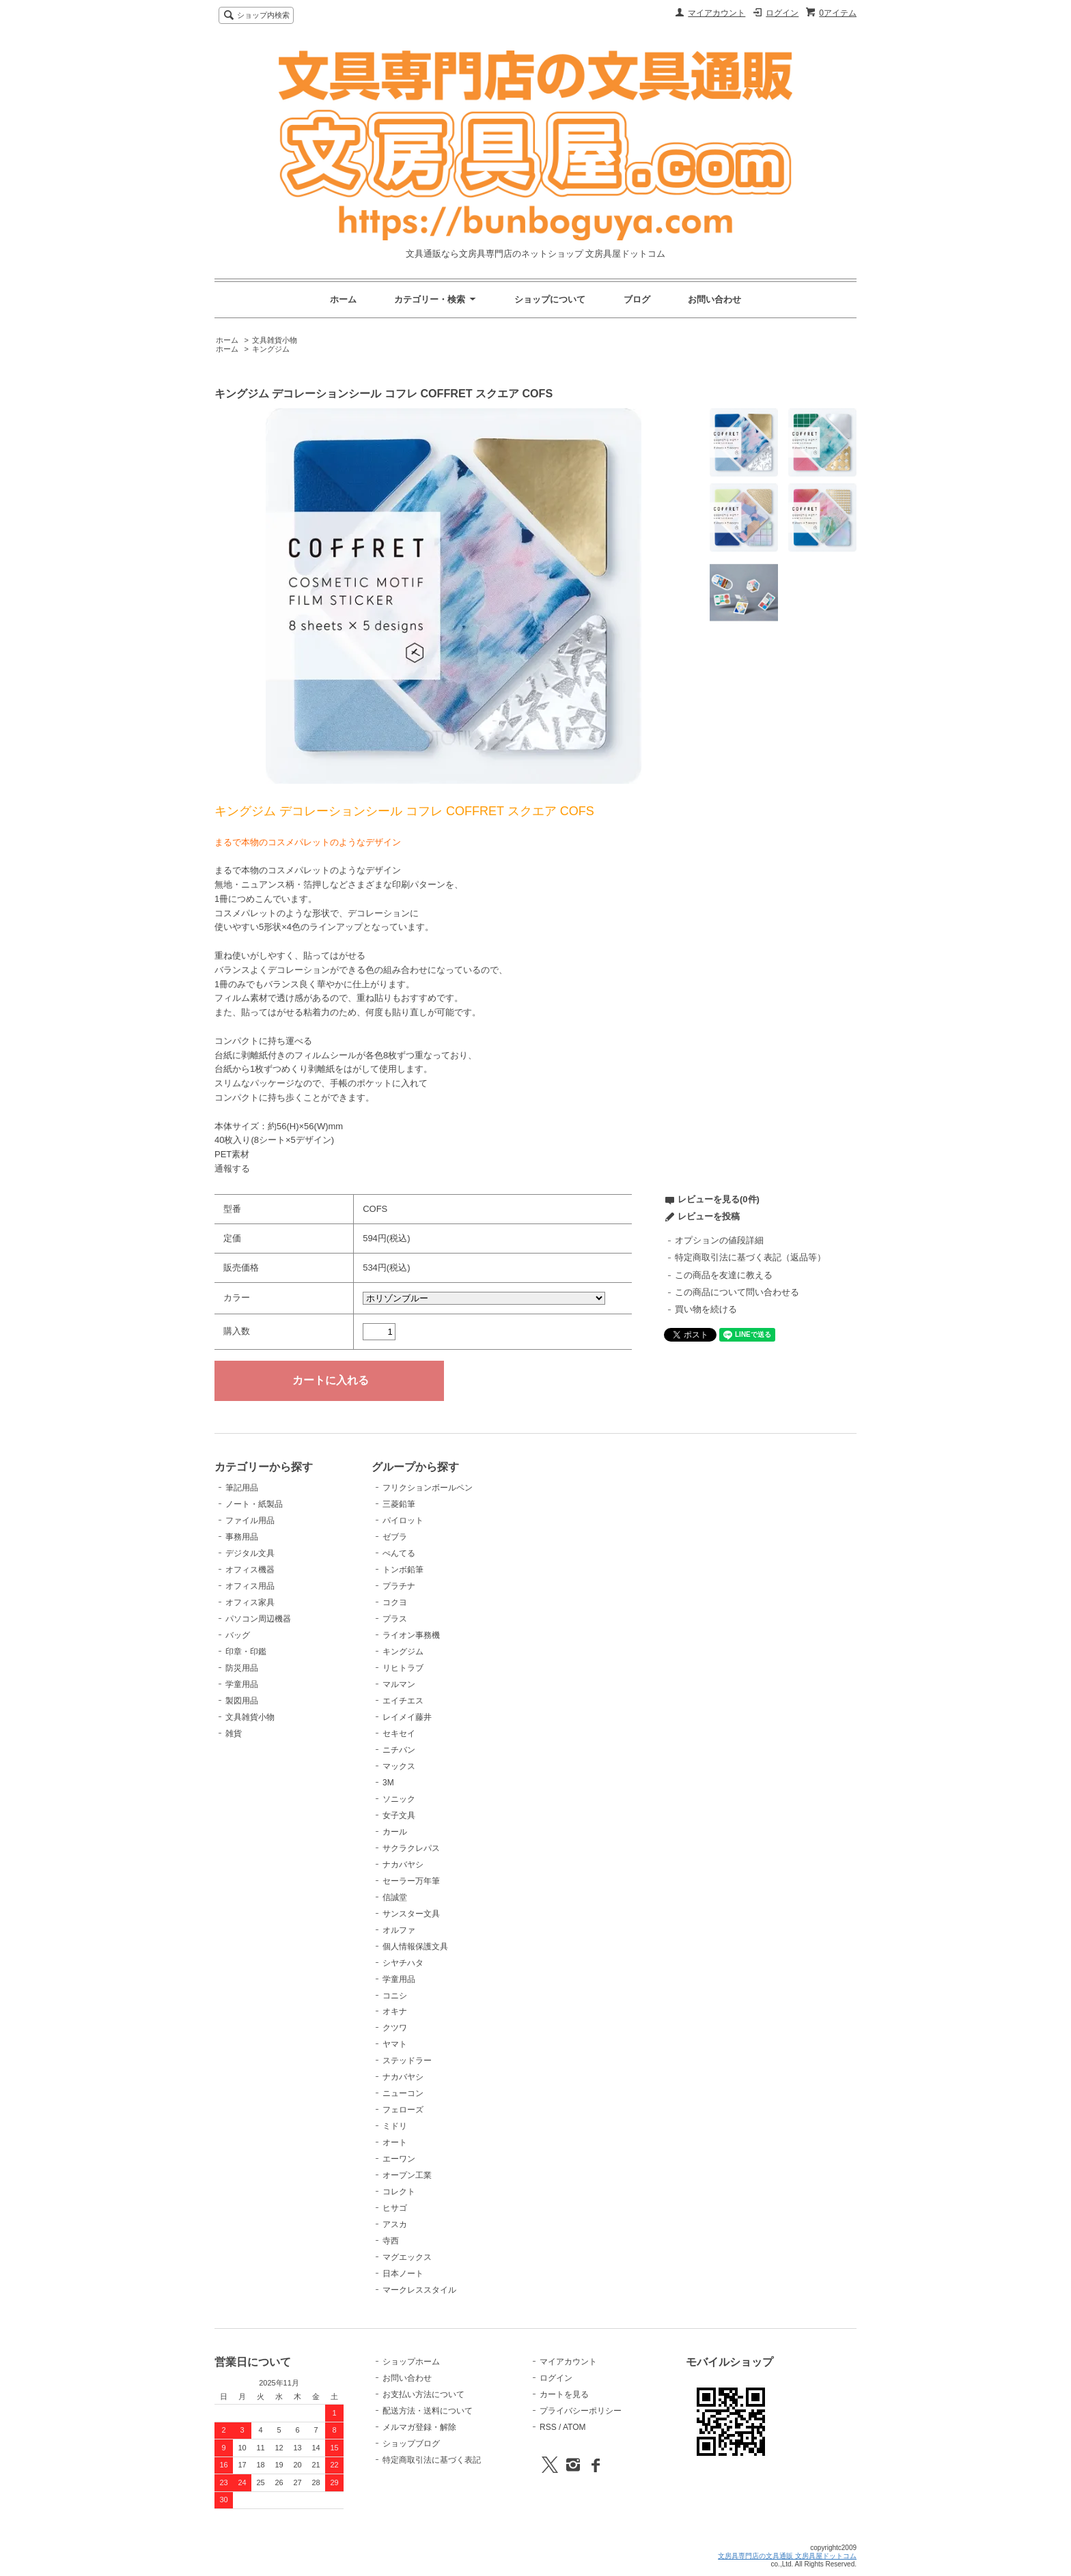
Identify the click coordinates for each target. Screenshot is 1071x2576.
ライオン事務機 (411, 1635)
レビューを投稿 (709, 1216)
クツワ (394, 2028)
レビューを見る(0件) (719, 1199)
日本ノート (402, 2273)
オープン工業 (407, 2175)
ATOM (574, 2427)
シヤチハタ (402, 1963)
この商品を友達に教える (724, 1275)
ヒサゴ (394, 2208)
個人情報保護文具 (415, 1946)
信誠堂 (394, 1897)
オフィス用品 (250, 1586)
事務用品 (241, 1537)
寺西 (390, 2241)
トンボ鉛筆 (402, 1569)
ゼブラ (394, 1537)
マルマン (398, 1684)
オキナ (394, 2011)
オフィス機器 (250, 1569)
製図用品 (241, 1700)
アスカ (394, 2224)
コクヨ (394, 1602)
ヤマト (394, 2044)
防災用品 (241, 1668)
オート (394, 2142)
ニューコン (402, 2093)
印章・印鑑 (245, 1651)
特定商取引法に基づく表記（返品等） (750, 1257)
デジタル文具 (250, 1553)
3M (388, 1782)
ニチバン (398, 1750)
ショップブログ (411, 2443)
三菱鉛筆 (398, 1504)
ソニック (398, 1799)
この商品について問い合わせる (737, 1292)
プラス (394, 1619)
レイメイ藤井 (407, 1717)
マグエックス (407, 2257)
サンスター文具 (411, 1914)
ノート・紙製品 (254, 1504)
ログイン (782, 13)
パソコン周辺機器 (258, 1619)
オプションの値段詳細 (719, 1240)
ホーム (343, 299)
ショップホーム (411, 2361)
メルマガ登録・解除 (419, 2427)
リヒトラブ (402, 1668)
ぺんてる (398, 1553)
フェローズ (402, 2109)
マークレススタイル (419, 2290)
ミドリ (394, 2126)
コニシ (394, 1995)
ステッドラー (407, 2060)
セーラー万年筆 (411, 1881)
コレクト (398, 2191)
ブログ (637, 299)
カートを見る (564, 2394)
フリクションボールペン (427, 1487)
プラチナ (398, 1586)
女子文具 (398, 1815)
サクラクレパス (411, 1848)
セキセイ (398, 1733)
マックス (398, 1766)
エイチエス (402, 1700)
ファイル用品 (250, 1520)
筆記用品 (241, 1487)
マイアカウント (716, 13)
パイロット (402, 1520)
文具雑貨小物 (274, 340)
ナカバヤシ (402, 1864)
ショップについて (549, 299)
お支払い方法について (423, 2394)
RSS (548, 2427)
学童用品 (241, 1684)
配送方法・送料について (427, 2411)
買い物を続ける (706, 1309)
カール (394, 1832)
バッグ (237, 1635)
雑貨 (233, 1733)
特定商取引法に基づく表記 (431, 2460)
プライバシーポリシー (581, 2411)
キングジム (271, 349)
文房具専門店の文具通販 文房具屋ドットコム (787, 2556)
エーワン (398, 2159)
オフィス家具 (250, 1602)
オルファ (398, 1930)
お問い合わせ (714, 299)
